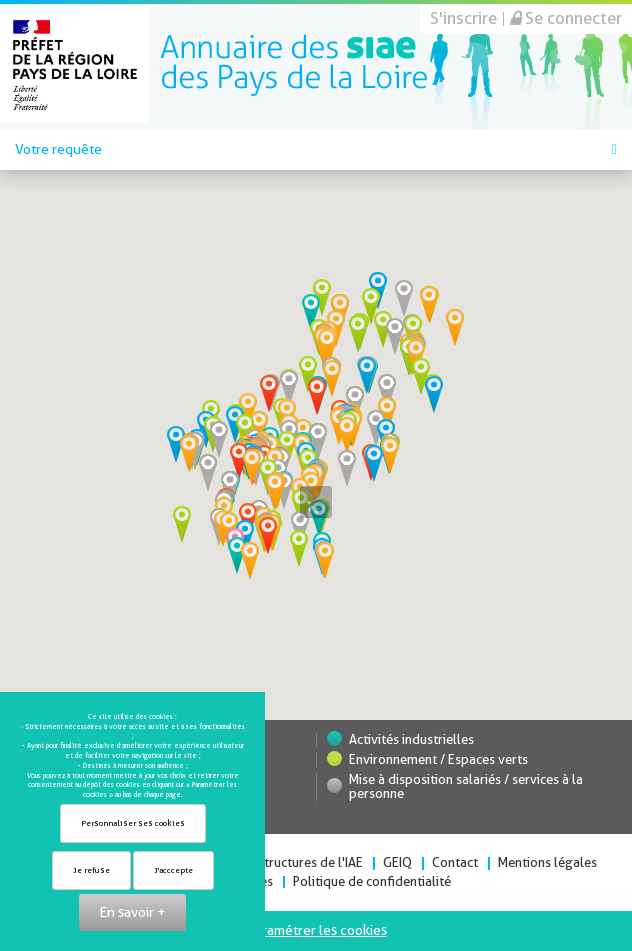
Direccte (294, 65)
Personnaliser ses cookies (133, 823)
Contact (455, 862)
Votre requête (316, 149)
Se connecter (566, 18)
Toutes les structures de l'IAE (279, 862)
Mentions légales (547, 862)
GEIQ (397, 862)
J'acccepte (173, 870)
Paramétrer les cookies (316, 930)
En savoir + (132, 912)
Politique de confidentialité (372, 881)
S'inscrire (463, 18)
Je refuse (91, 870)
